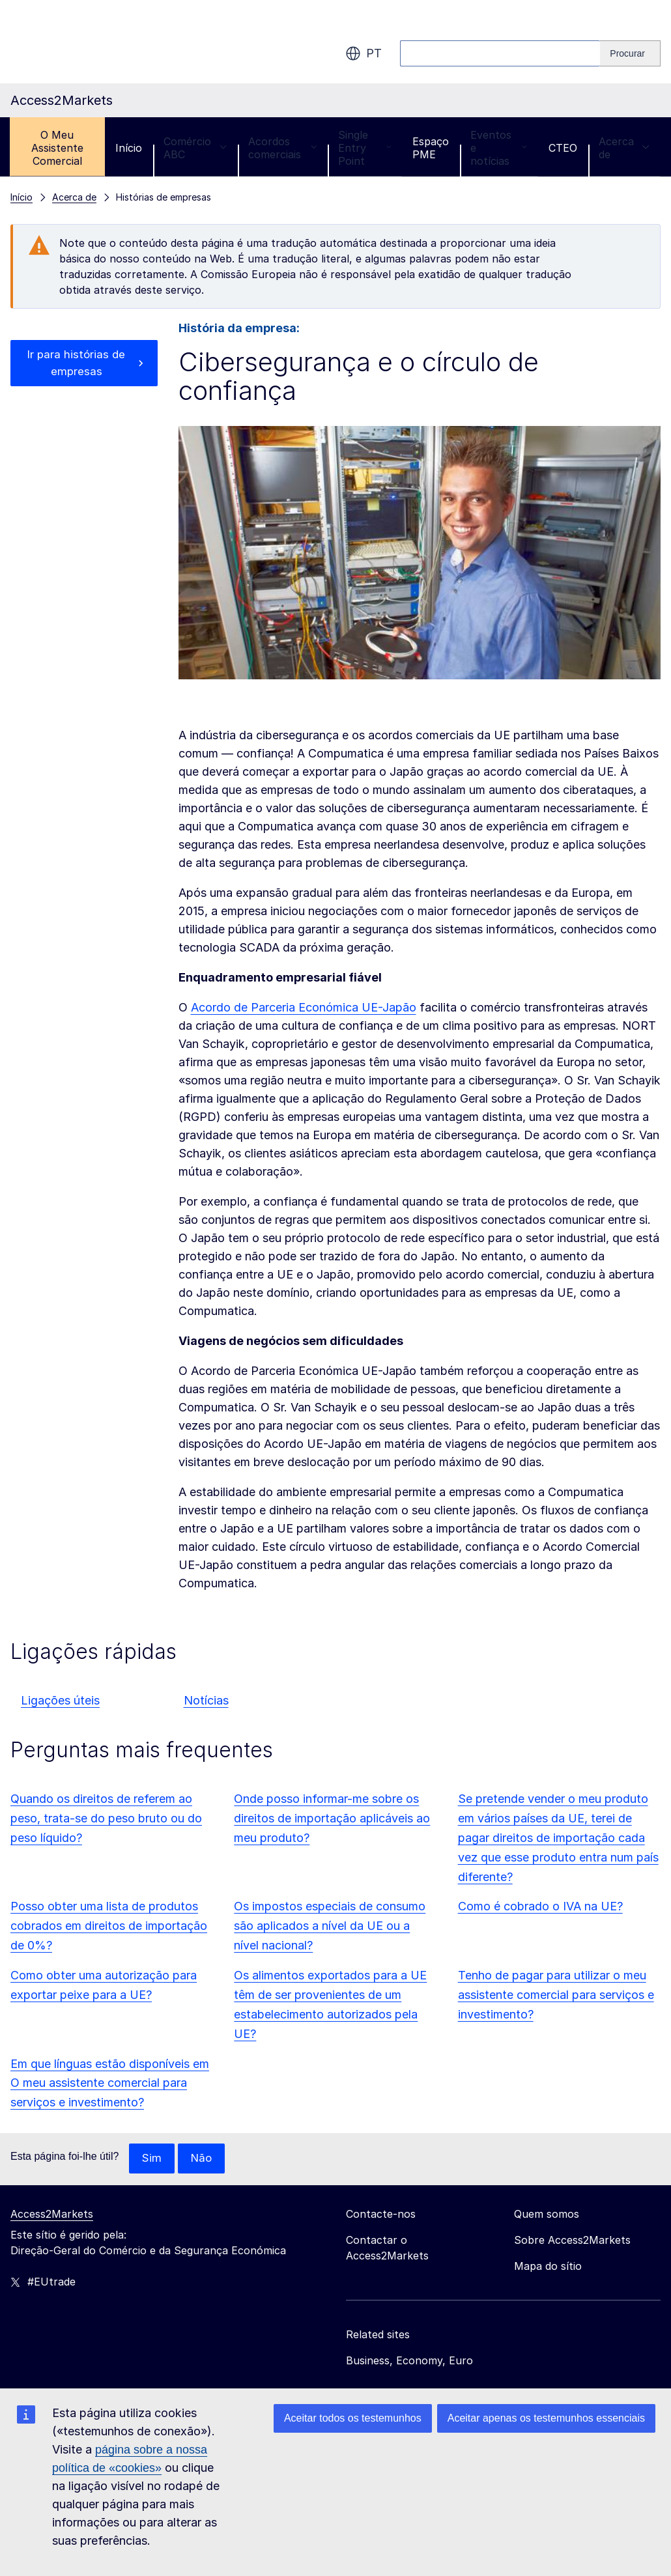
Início (128, 147)
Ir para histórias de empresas (76, 364)
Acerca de (624, 148)
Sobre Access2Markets (572, 2240)
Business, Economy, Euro (409, 2361)
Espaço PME (430, 148)
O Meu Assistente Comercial (57, 147)
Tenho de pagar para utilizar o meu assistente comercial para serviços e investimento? (556, 1994)
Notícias (206, 1700)
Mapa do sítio (548, 2266)
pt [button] (363, 53)
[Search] (630, 53)
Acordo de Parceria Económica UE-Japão (303, 1007)
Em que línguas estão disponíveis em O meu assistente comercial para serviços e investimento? (109, 2083)
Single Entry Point (364, 147)
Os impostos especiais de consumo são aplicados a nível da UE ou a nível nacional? (329, 1925)
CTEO (563, 147)
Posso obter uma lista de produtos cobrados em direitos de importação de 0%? (108, 1925)
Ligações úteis (60, 1700)
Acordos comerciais (282, 148)
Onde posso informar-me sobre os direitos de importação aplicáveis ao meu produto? (332, 1818)
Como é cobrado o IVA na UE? (540, 1906)
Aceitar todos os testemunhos (352, 2418)
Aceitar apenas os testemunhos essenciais (546, 2418)
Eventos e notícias (498, 147)
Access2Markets (51, 2214)
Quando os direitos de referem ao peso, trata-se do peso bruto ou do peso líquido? (106, 1818)
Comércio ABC (195, 148)
